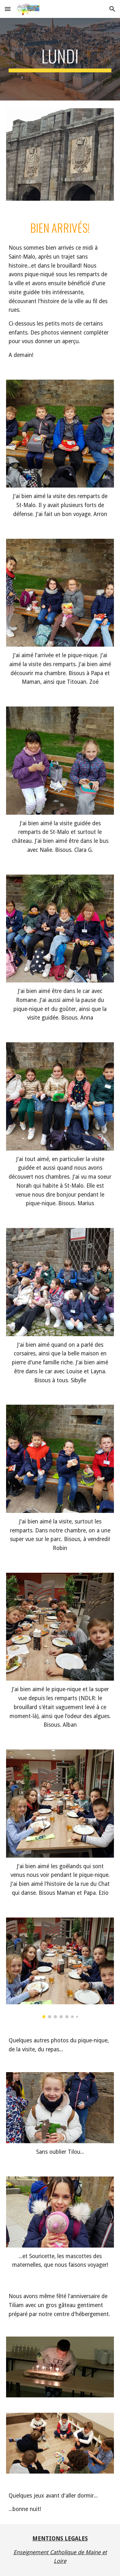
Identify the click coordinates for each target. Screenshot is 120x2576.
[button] (7, 9)
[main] (60, 59)
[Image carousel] (60, 1968)
